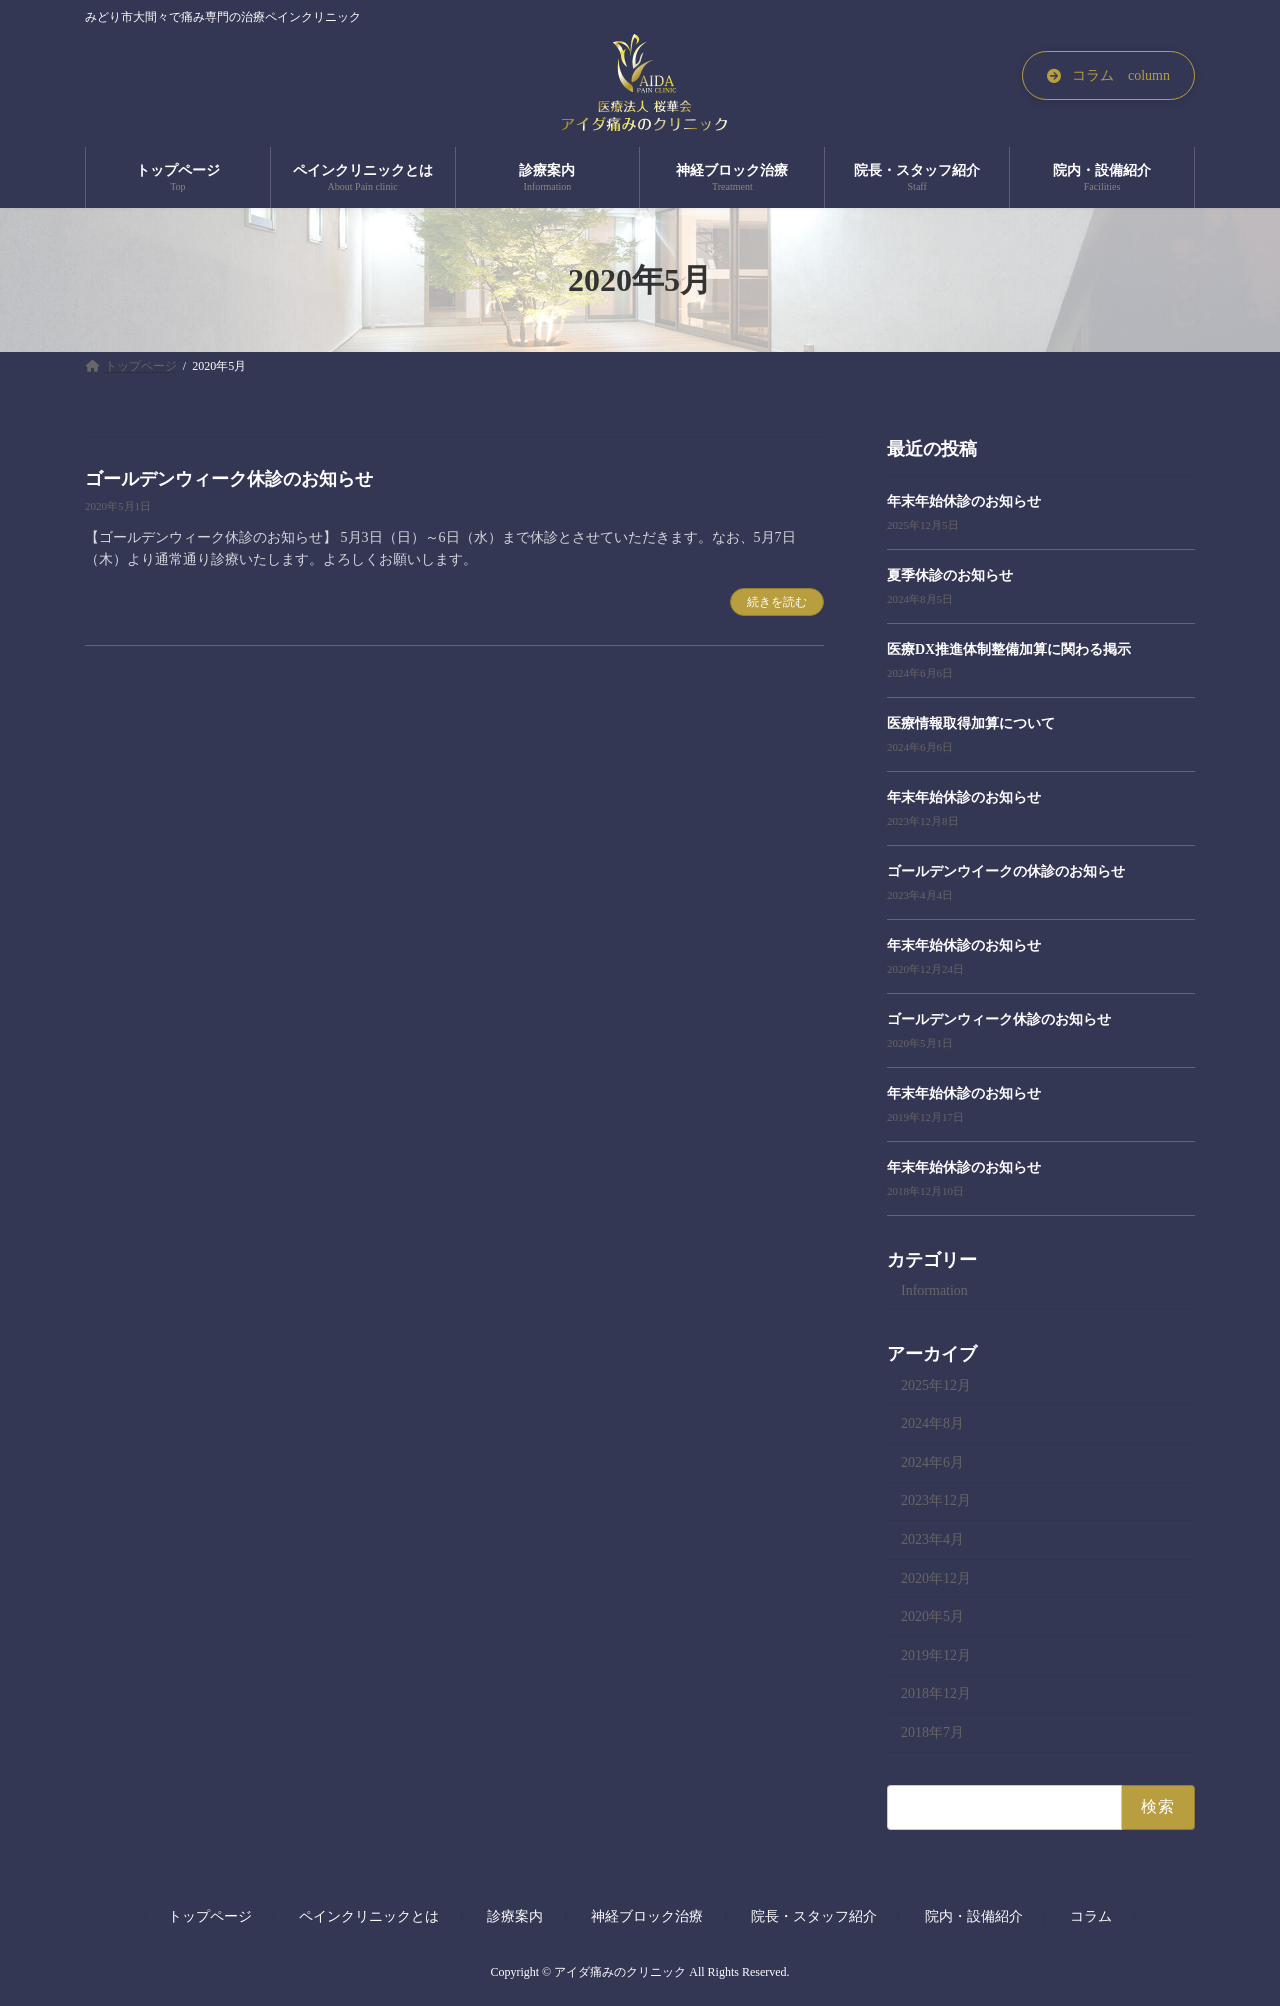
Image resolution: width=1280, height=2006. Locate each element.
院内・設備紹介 (974, 1916)
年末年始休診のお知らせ (964, 501)
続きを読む (777, 602)
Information (934, 1290)
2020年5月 (932, 1617)
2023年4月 (932, 1539)
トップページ (210, 1916)
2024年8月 (932, 1424)
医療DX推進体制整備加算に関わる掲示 (1009, 649)
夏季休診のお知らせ (950, 575)
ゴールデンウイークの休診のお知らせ (1006, 871)
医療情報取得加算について (971, 723)
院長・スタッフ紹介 (814, 1916)
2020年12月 (936, 1578)
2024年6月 (932, 1462)
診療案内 (515, 1916)
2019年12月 (936, 1655)
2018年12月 (936, 1694)
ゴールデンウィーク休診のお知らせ (229, 479)
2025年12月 (936, 1385)
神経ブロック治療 (647, 1916)
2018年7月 (932, 1732)
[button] (1108, 75)
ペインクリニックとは (369, 1916)
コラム (1091, 1916)
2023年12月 (936, 1501)
